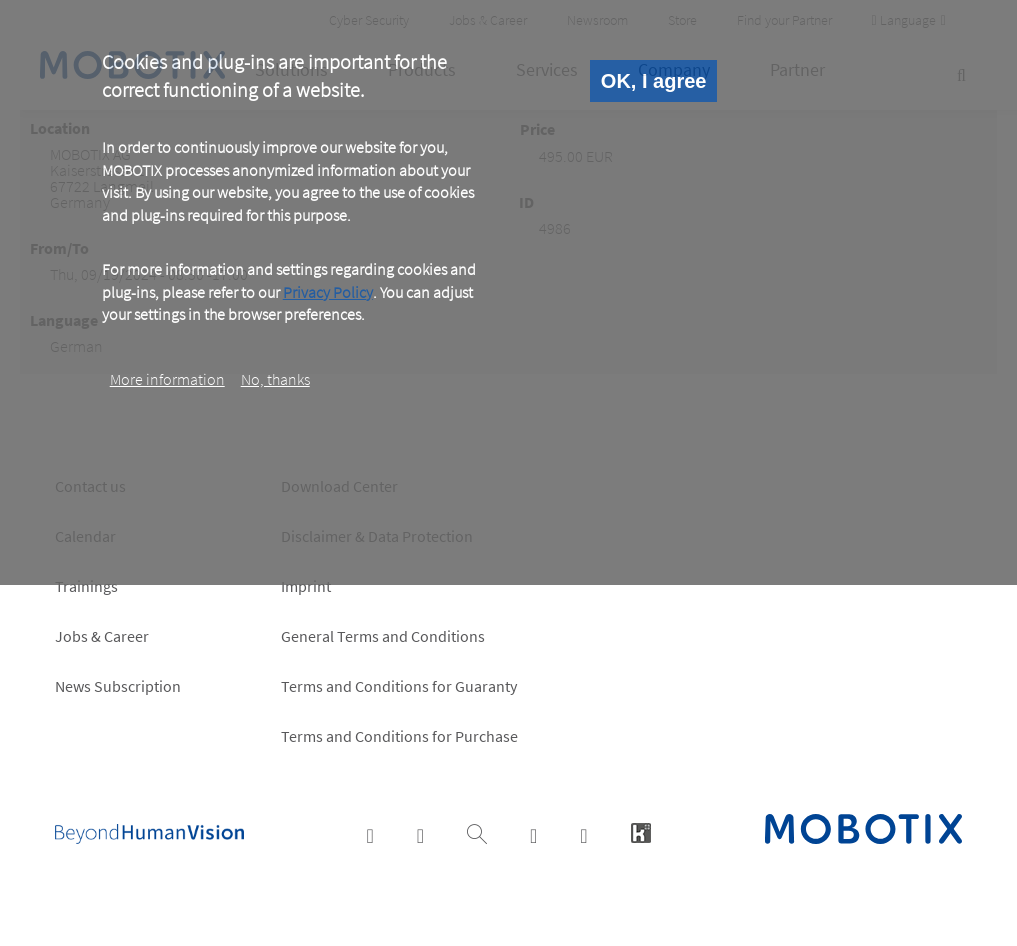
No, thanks (275, 379)
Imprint (306, 586)
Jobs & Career (102, 636)
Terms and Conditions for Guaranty (399, 686)
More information (167, 379)
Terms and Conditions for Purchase (399, 736)
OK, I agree (654, 81)
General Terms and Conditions (383, 636)
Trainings (86, 586)
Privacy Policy (328, 292)
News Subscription (118, 686)
